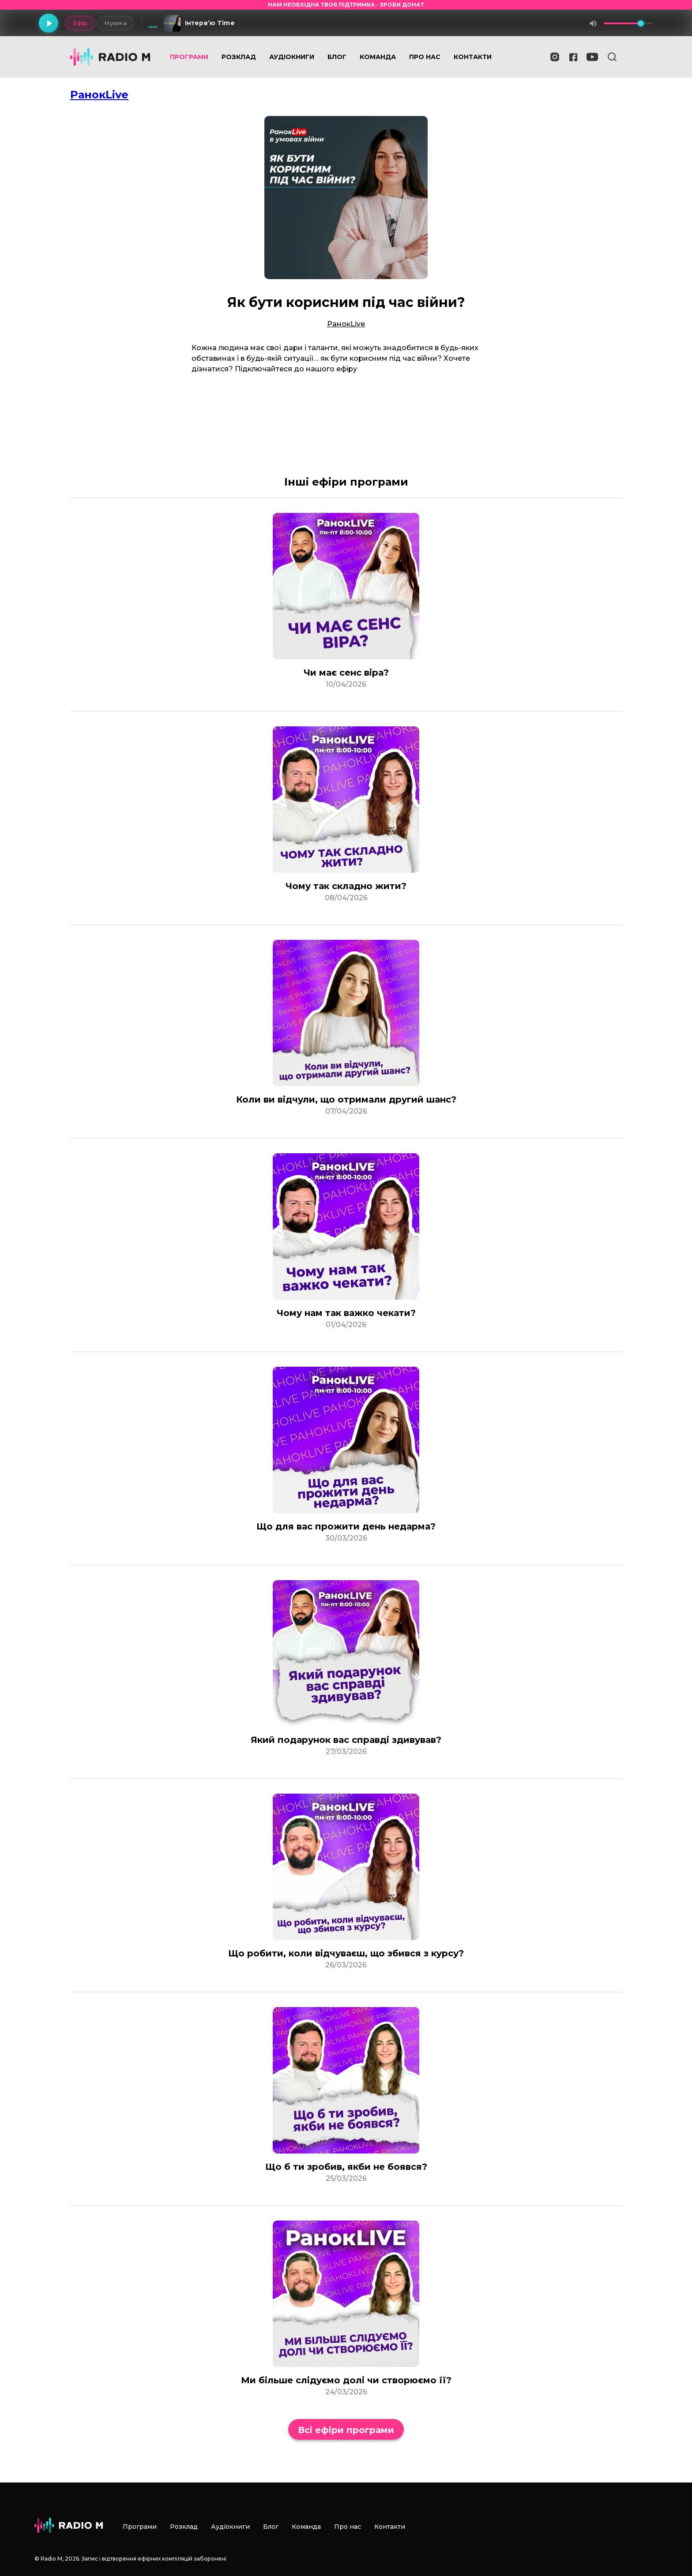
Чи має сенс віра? (346, 672)
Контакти (473, 57)
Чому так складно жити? (346, 886)
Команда (378, 57)
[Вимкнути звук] (593, 23)
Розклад (239, 57)
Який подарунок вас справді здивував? (346, 1740)
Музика (115, 22)
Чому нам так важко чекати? (346, 1313)
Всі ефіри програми (346, 2430)
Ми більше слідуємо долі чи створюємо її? (346, 2380)
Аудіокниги (291, 57)
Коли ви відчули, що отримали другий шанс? (346, 1099)
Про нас (424, 57)
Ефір (80, 22)
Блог (336, 57)
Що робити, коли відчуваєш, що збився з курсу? (346, 1953)
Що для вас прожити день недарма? (346, 1526)
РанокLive (99, 94)
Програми (189, 57)
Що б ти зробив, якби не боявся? (346, 2166)
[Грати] (48, 23)
